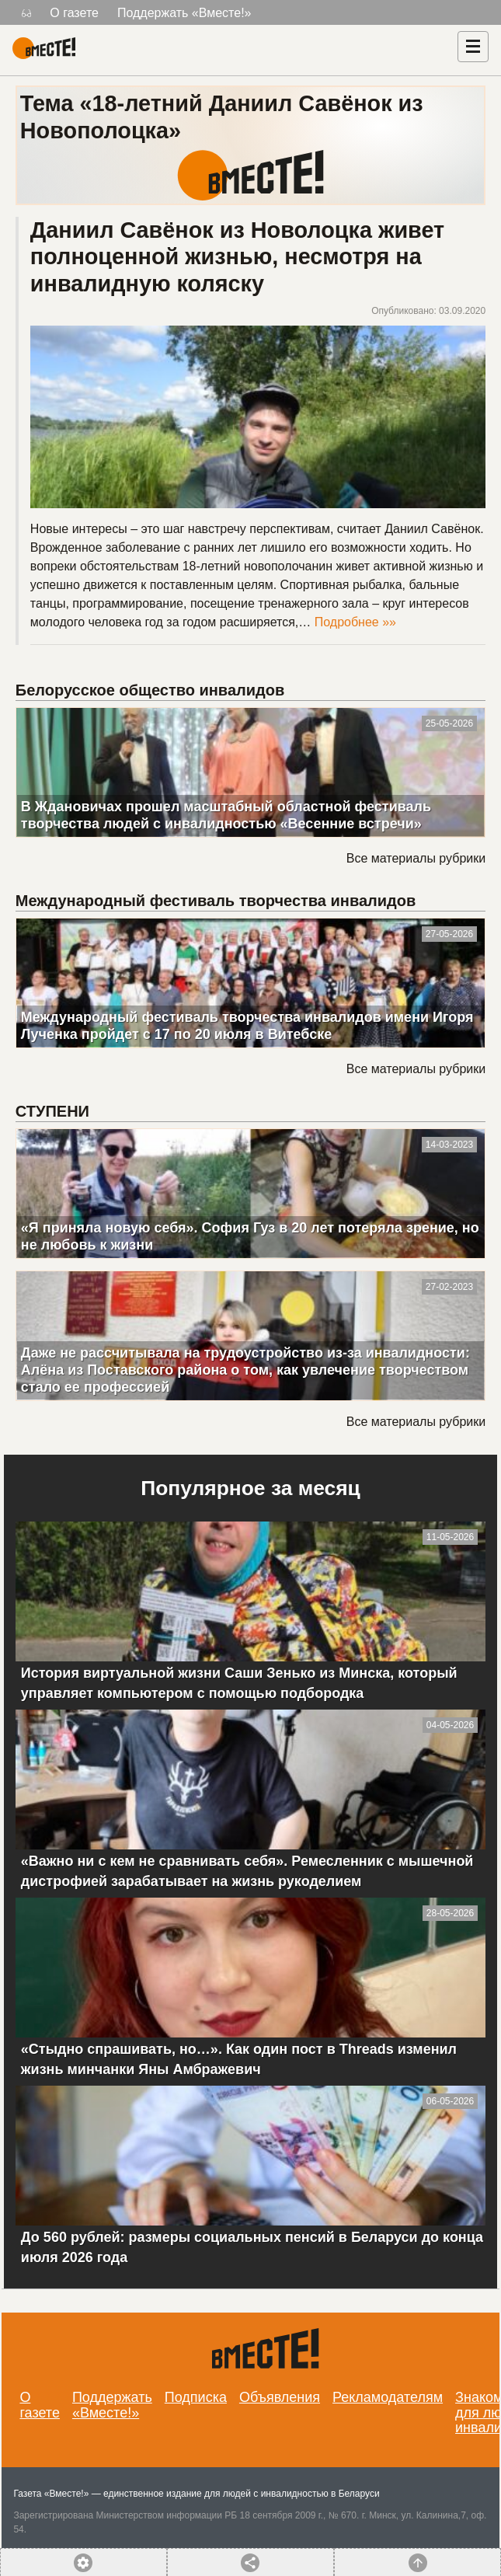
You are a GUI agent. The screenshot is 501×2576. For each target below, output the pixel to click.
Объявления (279, 2397)
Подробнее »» (355, 622)
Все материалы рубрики (415, 858)
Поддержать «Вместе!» (184, 12)
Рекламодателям (387, 2397)
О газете (74, 12)
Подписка (196, 2397)
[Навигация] (473, 46)
